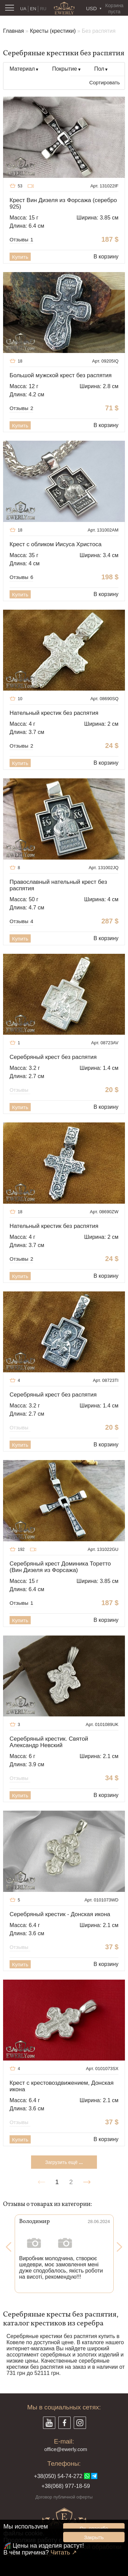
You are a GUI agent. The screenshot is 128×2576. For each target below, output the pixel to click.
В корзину (106, 256)
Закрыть (94, 2537)
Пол (99, 69)
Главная (13, 31)
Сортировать (104, 82)
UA (23, 8)
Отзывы (21, 239)
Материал (22, 69)
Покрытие (64, 69)
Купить (20, 257)
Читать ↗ (64, 2552)
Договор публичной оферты (64, 2497)
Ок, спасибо (94, 2528)
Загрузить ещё (64, 2162)
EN (33, 8)
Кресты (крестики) (53, 31)
